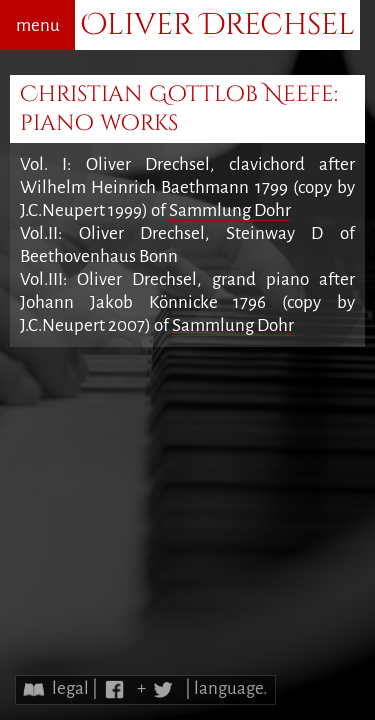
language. (230, 688)
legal (70, 688)
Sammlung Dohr (230, 210)
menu (38, 25)
